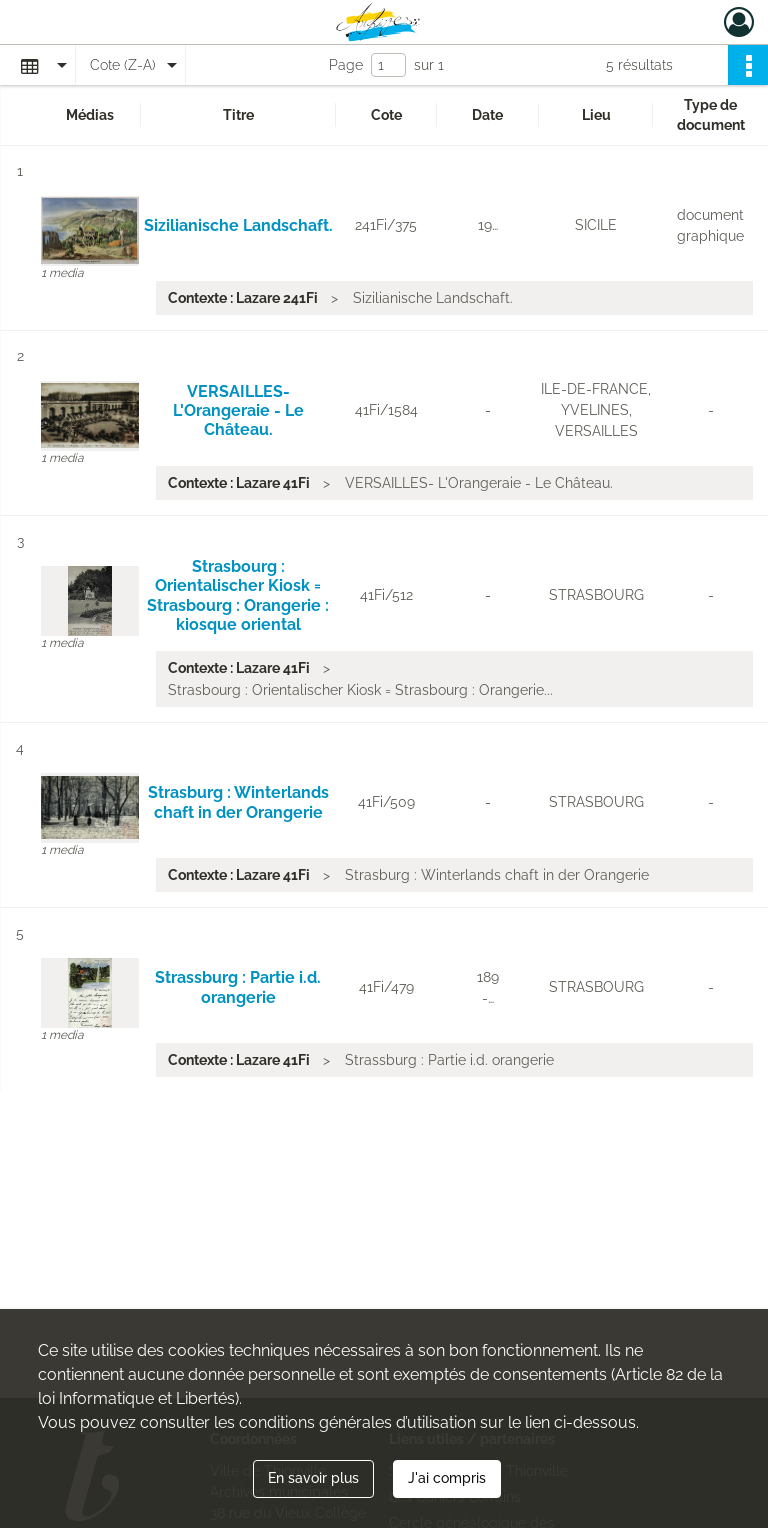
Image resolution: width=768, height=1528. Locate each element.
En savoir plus (313, 1478)
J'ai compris (447, 1478)
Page (346, 65)
